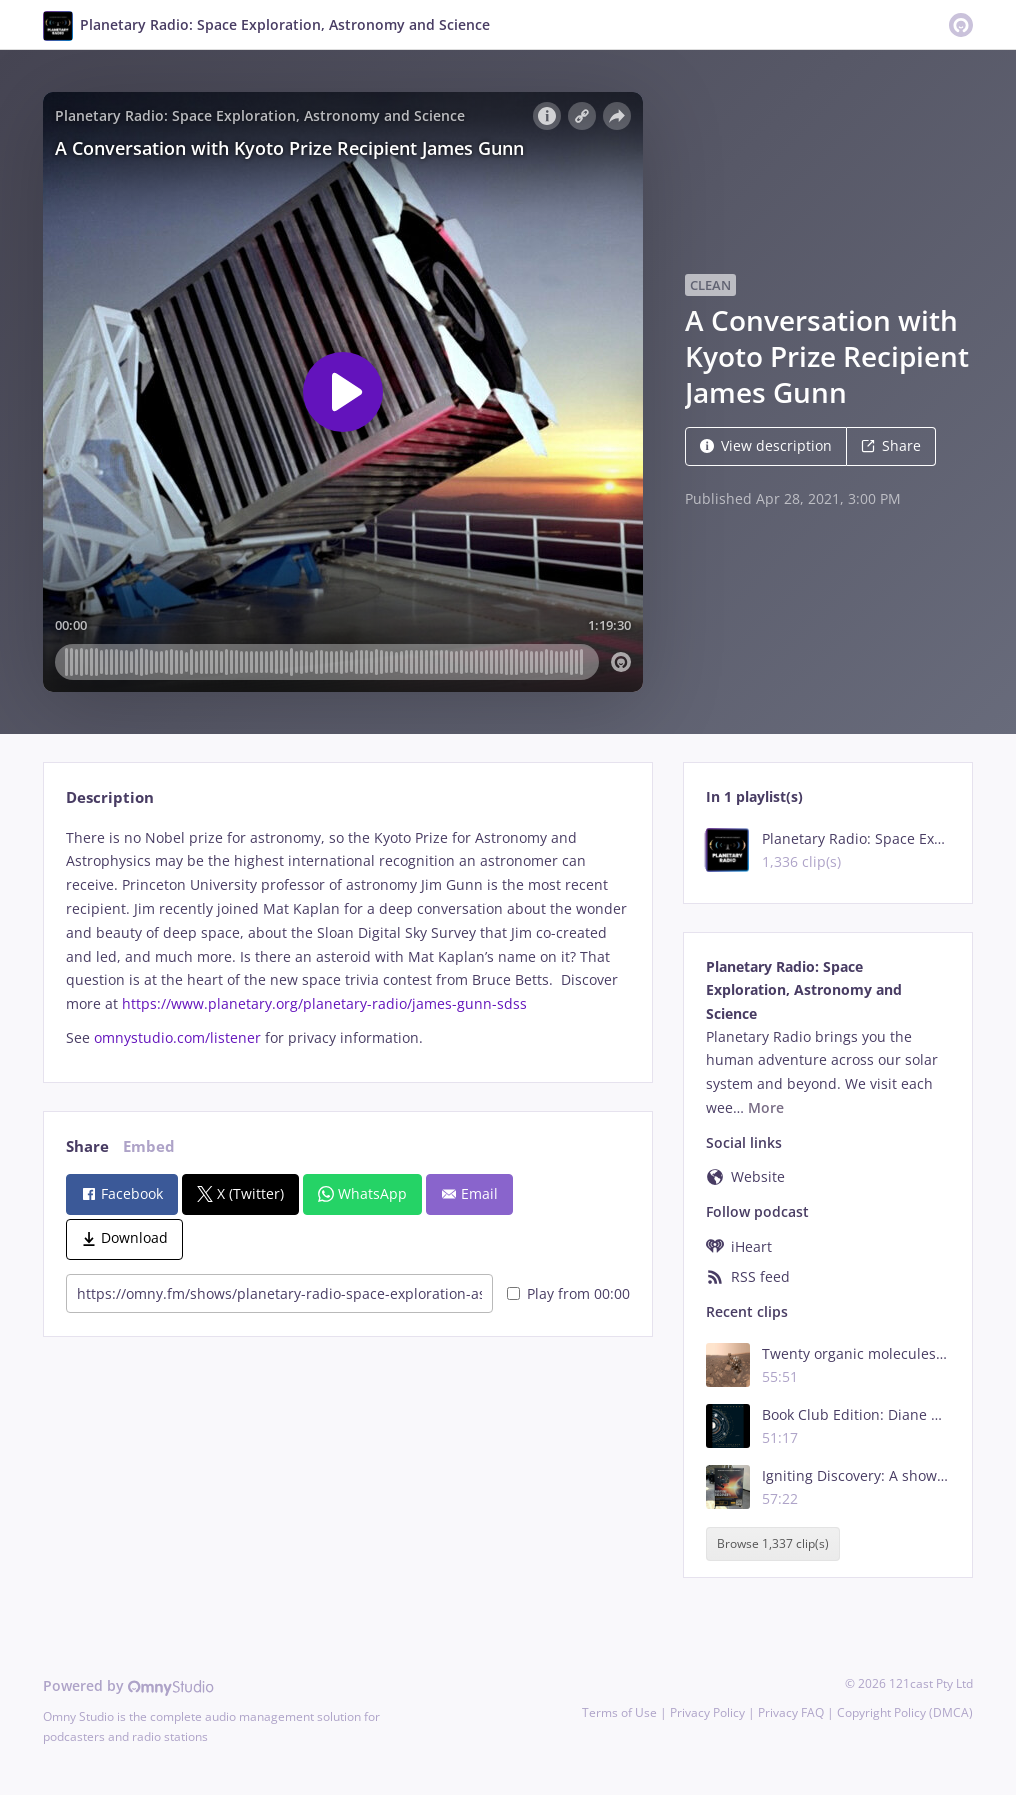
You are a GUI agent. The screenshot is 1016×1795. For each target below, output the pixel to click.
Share (891, 445)
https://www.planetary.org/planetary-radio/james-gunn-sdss (324, 1003)
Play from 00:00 (568, 1293)
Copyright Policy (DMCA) (905, 1712)
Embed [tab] (149, 1146)
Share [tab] (87, 1146)
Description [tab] (110, 797)
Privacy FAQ (791, 1712)
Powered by (128, 1685)
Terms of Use (619, 1712)
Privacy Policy (707, 1712)
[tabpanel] (347, 938)
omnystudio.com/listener (177, 1037)
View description (766, 445)
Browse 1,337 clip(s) (773, 1543)
